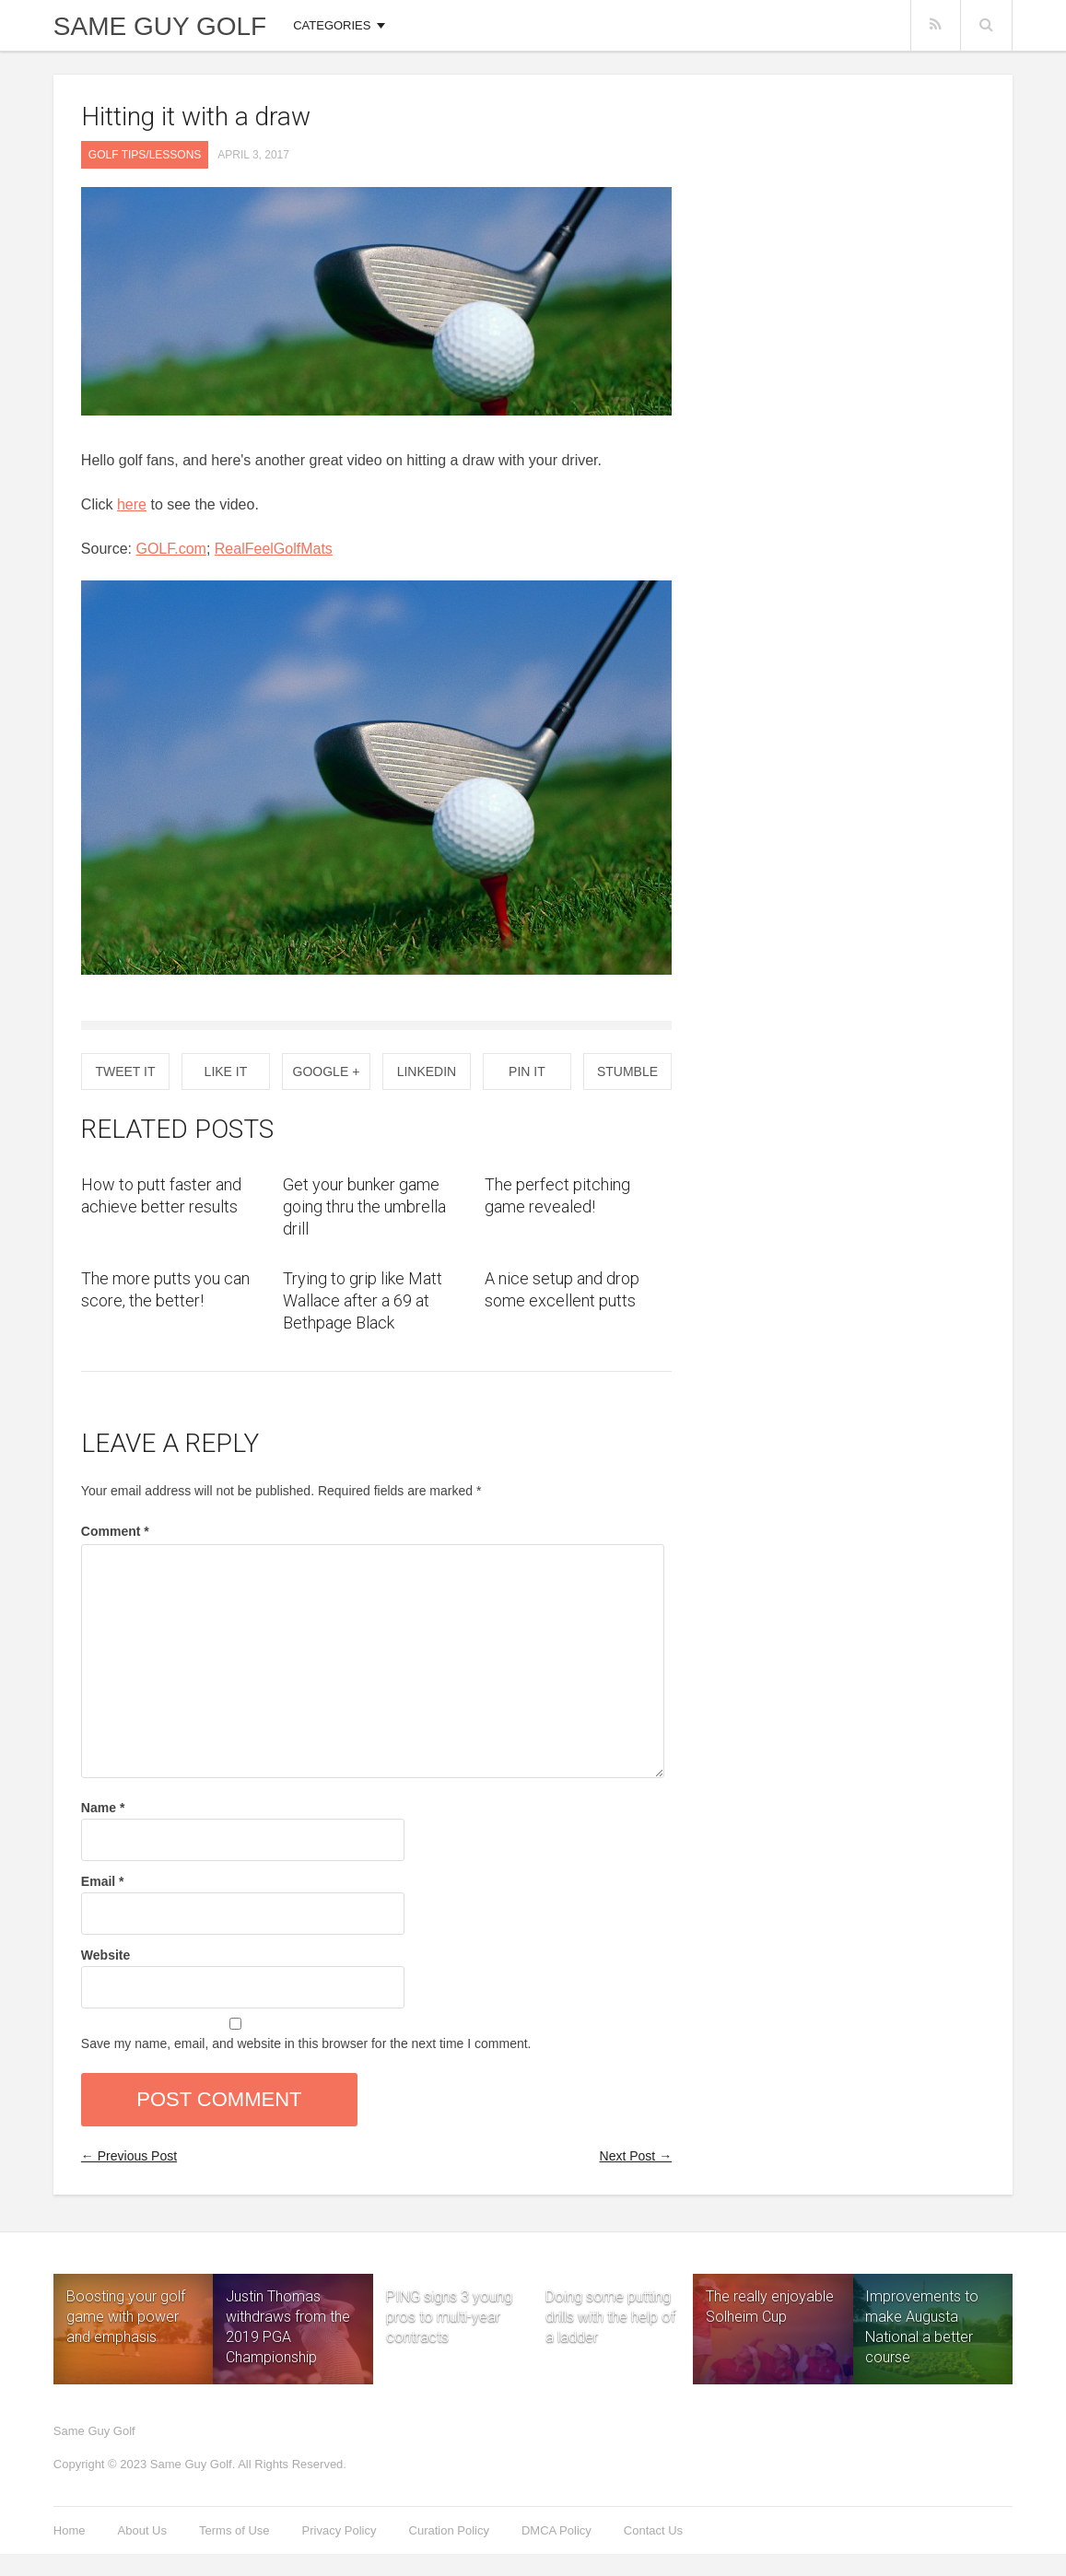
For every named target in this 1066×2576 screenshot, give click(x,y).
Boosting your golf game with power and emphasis (125, 2317)
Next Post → (636, 2156)
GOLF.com (170, 548)
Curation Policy (449, 2530)
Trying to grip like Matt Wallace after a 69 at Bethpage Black (362, 1300)
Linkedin (427, 1071)
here (131, 504)
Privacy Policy (339, 2530)
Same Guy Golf (159, 27)
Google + (326, 1071)
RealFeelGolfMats (274, 548)
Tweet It (125, 1071)
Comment (115, 1531)
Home (69, 2530)
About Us (142, 2530)
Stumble (627, 1071)
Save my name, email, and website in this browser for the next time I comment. (306, 2043)
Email (102, 1881)
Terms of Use (234, 2530)
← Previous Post (129, 2156)
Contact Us (653, 2530)
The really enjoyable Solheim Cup (770, 2306)
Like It (226, 1071)
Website (105, 1955)
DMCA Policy (556, 2530)
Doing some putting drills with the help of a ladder (610, 2294)
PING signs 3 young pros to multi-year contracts (449, 2294)
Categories (331, 25)
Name (102, 1807)
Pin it (527, 1071)
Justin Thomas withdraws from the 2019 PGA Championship (288, 2327)
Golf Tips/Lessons (144, 154)
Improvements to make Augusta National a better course (921, 2327)
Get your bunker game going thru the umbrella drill (364, 1206)
